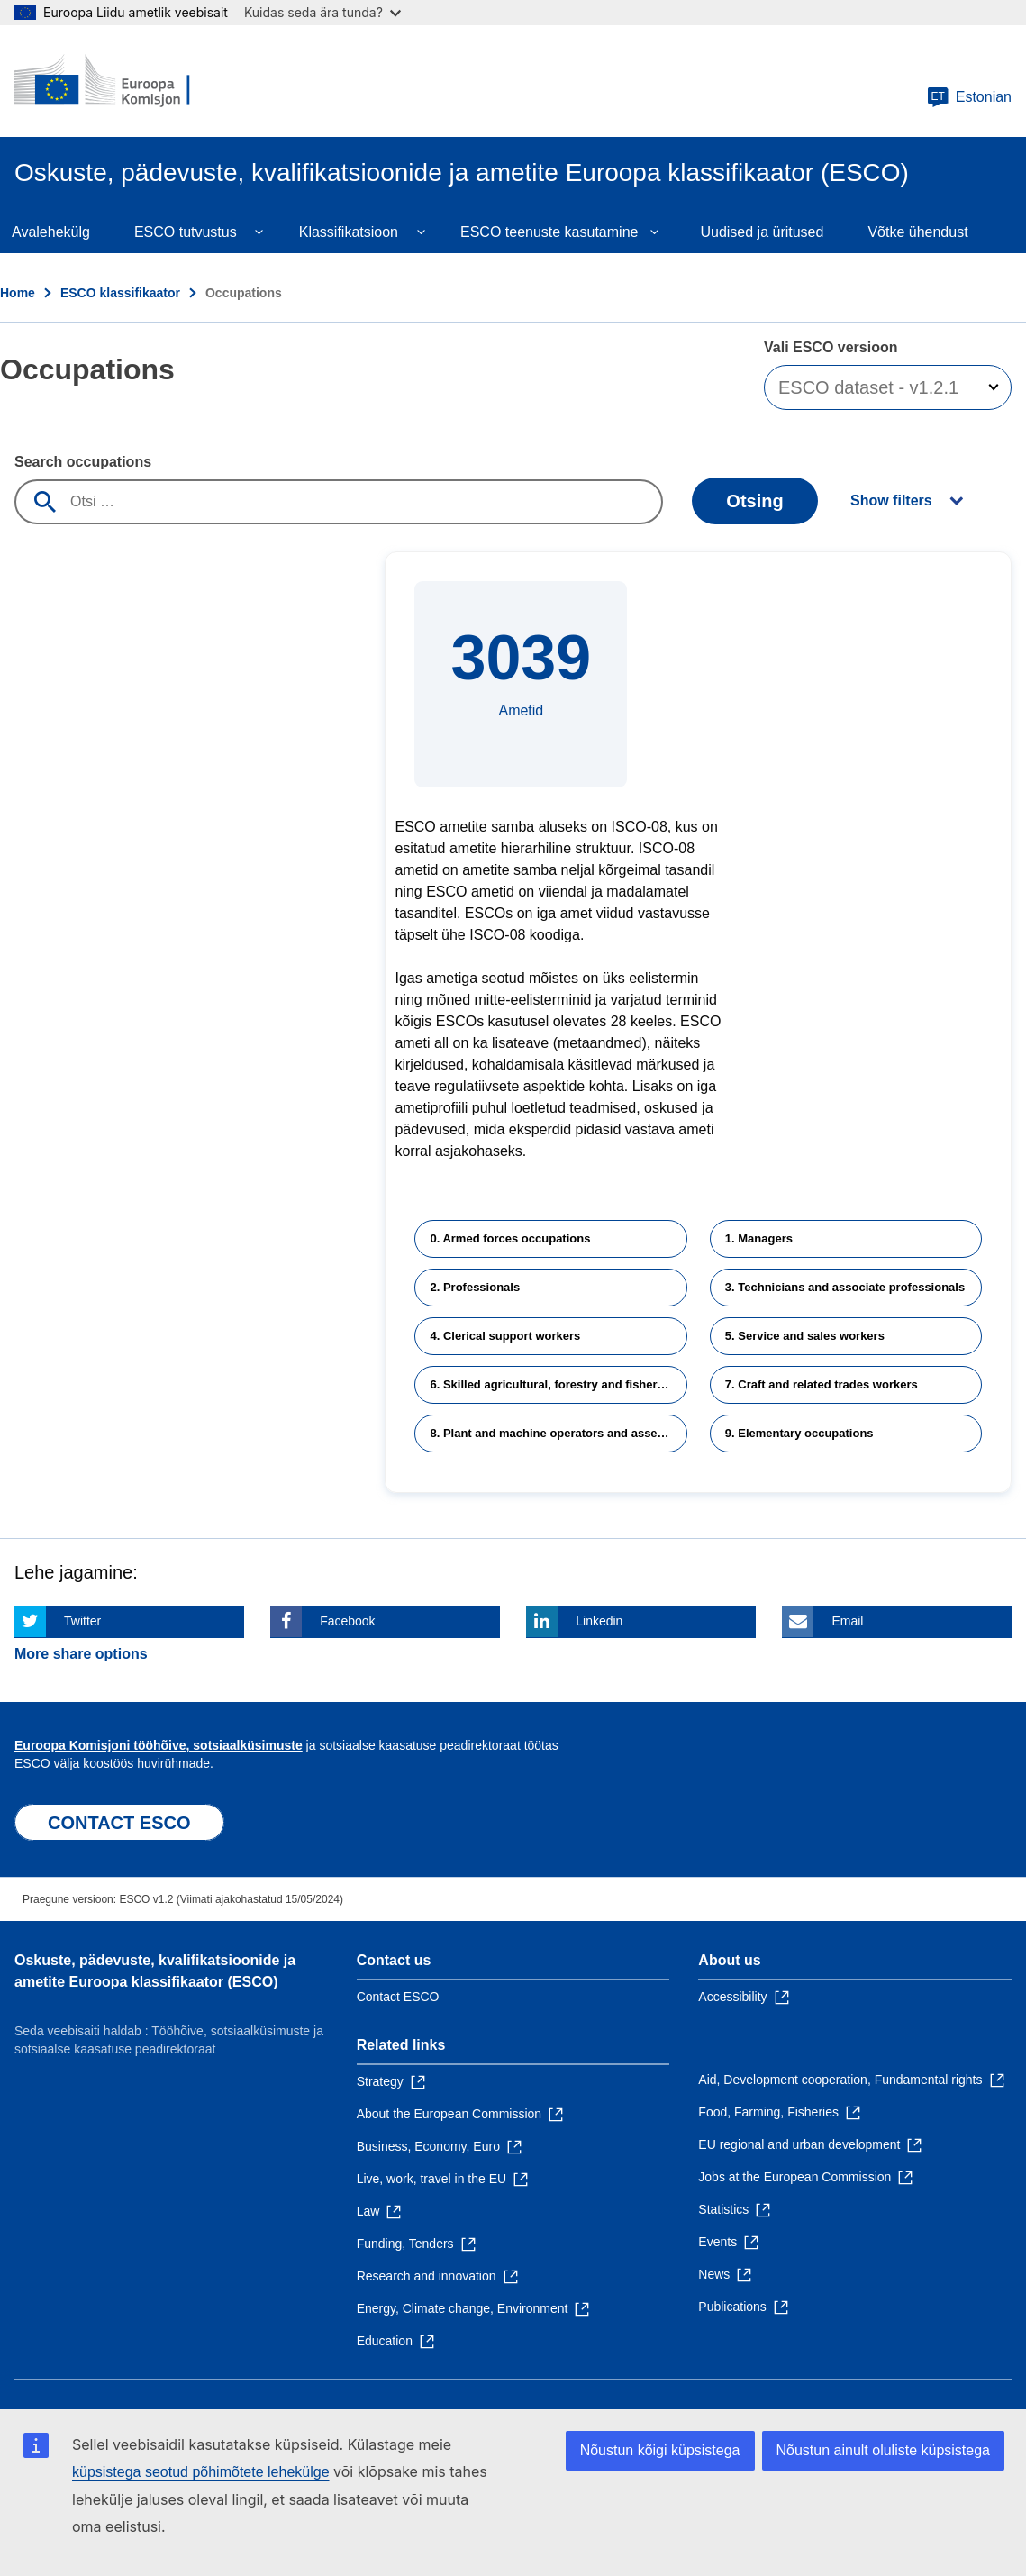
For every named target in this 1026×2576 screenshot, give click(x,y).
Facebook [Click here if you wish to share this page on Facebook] (347, 1621)
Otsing (754, 501)
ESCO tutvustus (185, 232)
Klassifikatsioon (348, 232)
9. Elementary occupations (799, 1433)
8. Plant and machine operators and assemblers (558, 1433)
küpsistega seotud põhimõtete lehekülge (201, 2472)
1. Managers (759, 1238)
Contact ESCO (398, 1996)
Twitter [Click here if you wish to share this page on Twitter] (82, 1621)
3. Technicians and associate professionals (845, 1287)
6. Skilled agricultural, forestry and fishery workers (558, 1384)
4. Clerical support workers (505, 1336)
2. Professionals (475, 1287)
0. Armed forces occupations (510, 1238)
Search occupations (82, 461)
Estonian (969, 97)
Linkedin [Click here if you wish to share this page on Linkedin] (599, 1621)
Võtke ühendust (917, 232)
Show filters (891, 500)
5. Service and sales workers (805, 1336)
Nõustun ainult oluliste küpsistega (883, 2450)
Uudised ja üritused (761, 232)
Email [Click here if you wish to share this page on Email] (847, 1621)
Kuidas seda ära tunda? (322, 12)
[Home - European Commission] (123, 81)
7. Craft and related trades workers (821, 1384)
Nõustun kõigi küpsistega (660, 2450)
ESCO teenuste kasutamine (549, 232)
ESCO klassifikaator (120, 293)
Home (17, 293)
